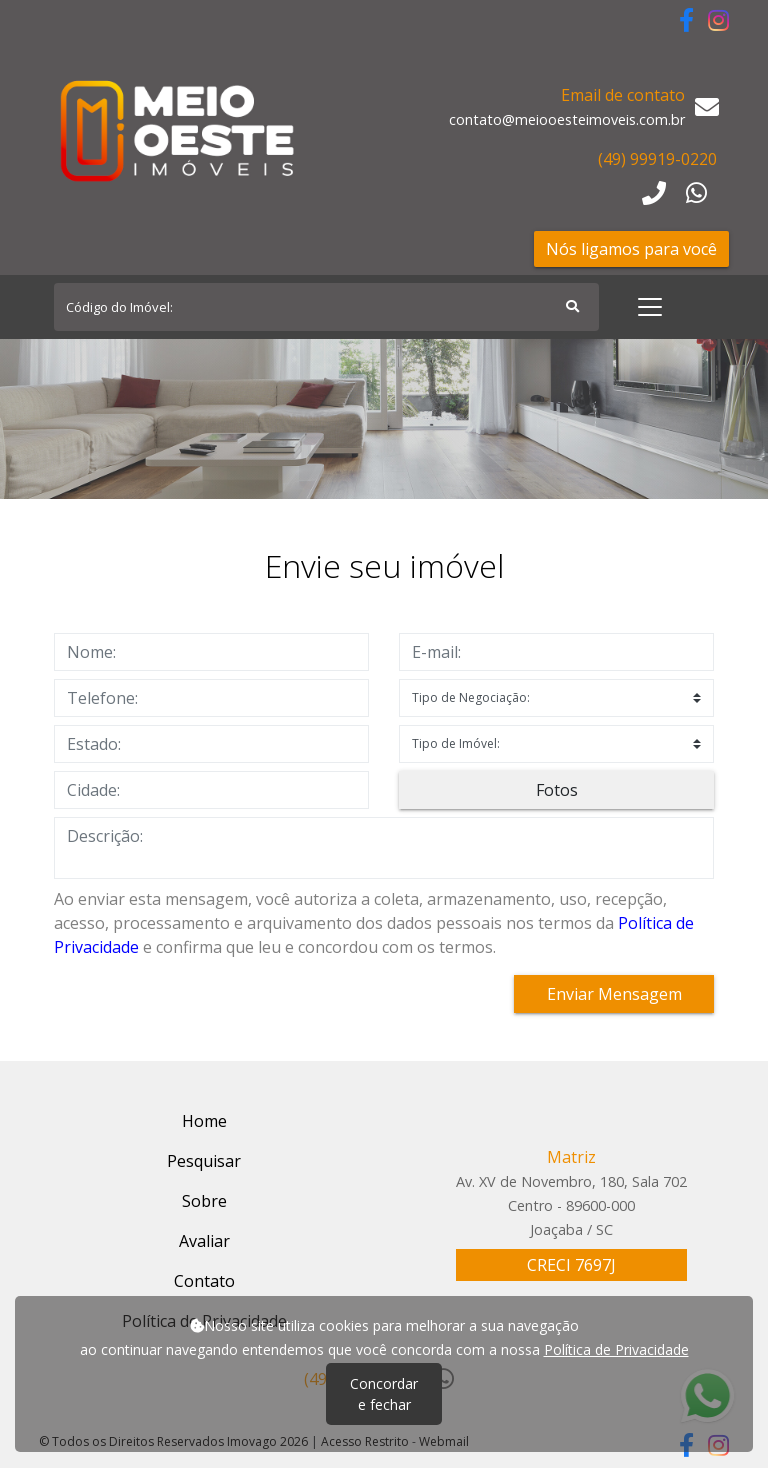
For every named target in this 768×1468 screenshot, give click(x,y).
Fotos (557, 790)
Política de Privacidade (616, 1349)
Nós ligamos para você (631, 249)
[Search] (326, 307)
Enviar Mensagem (614, 994)
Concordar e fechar (384, 1394)
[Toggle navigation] (650, 307)
